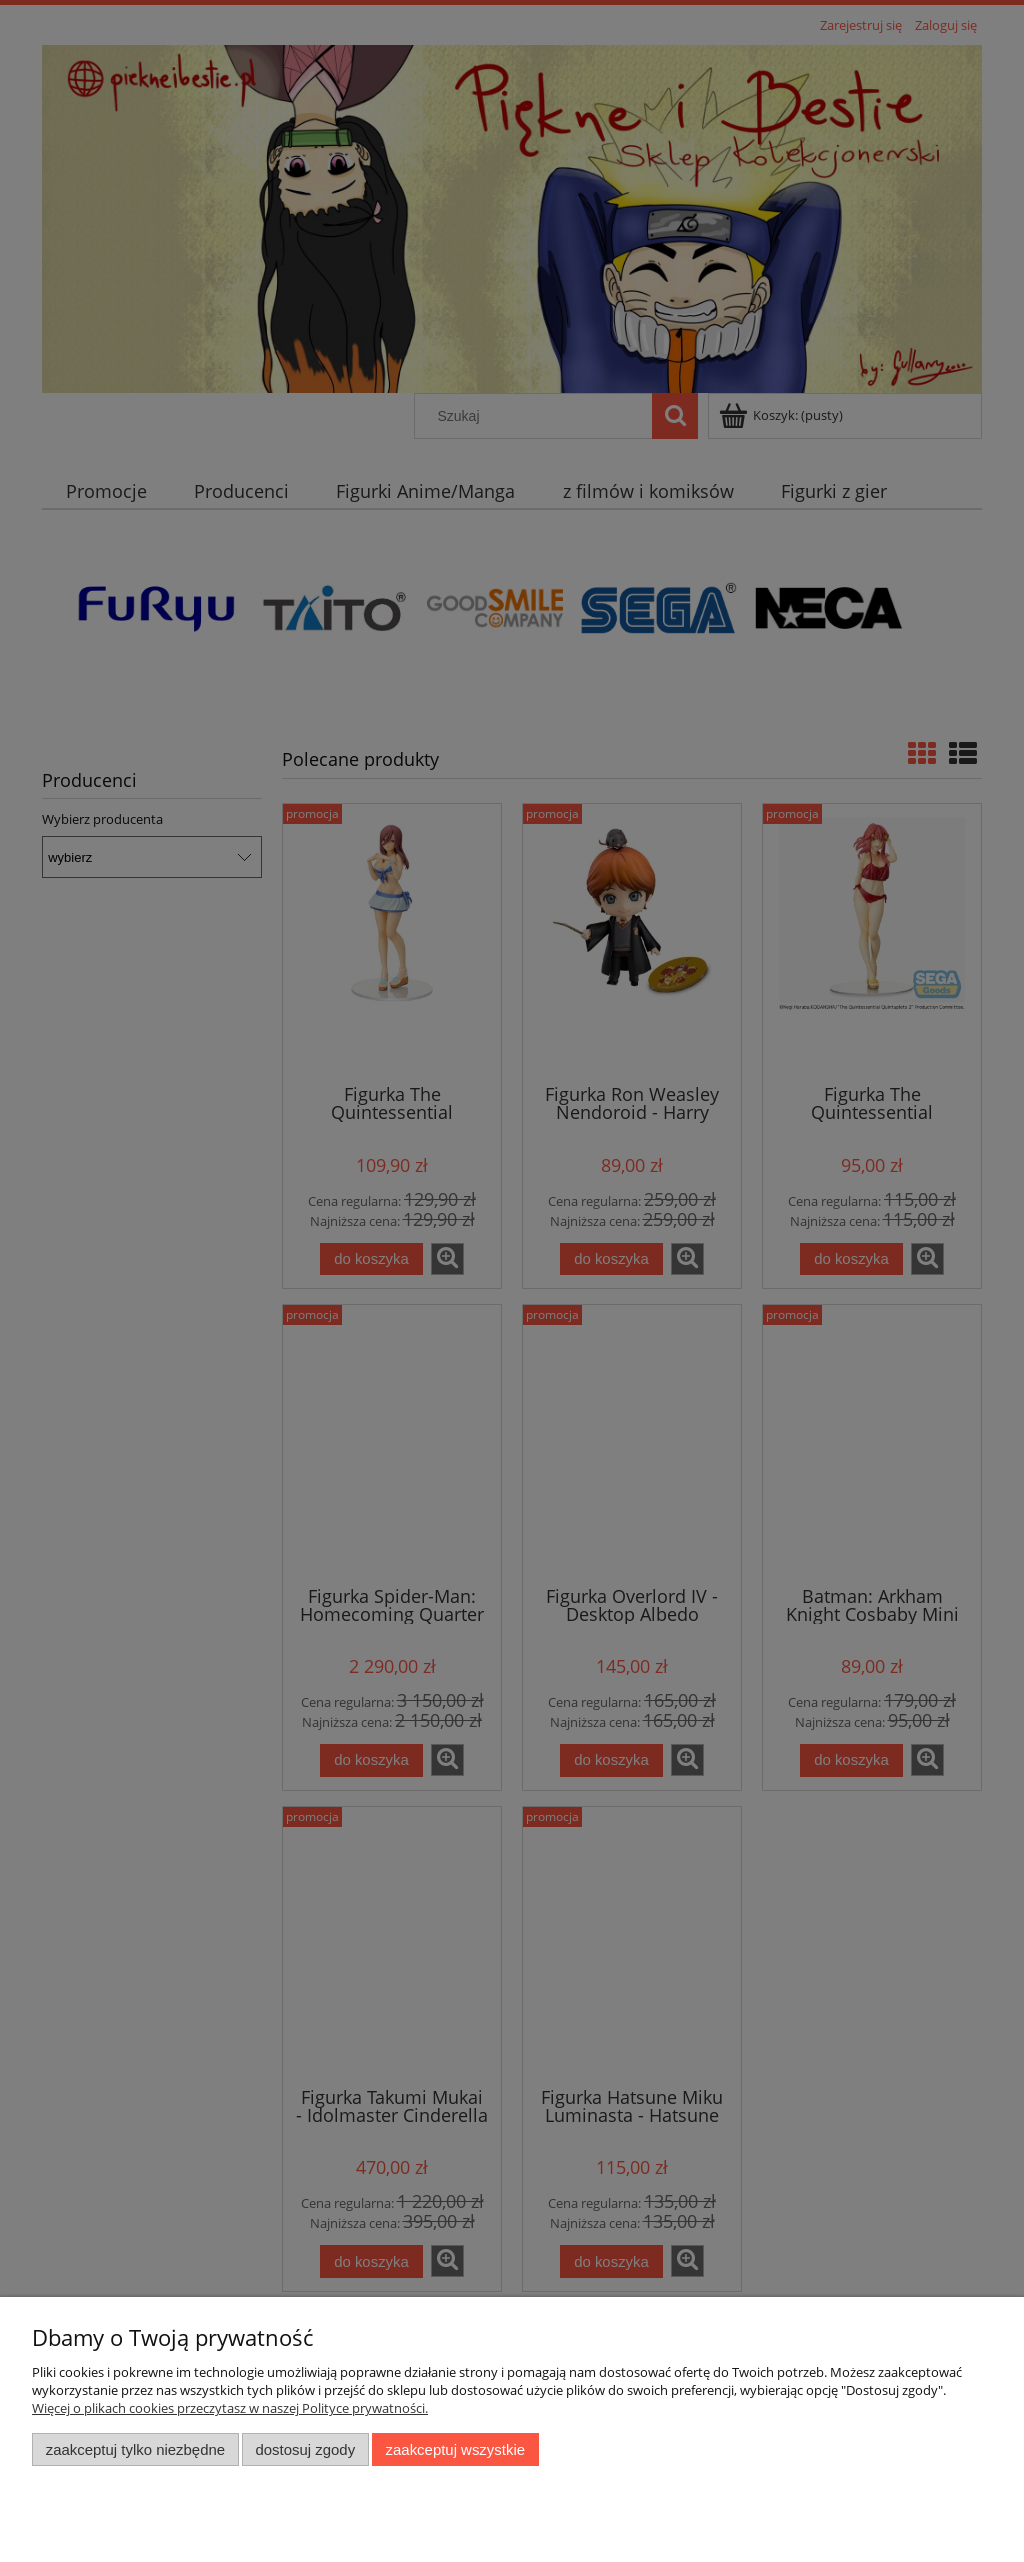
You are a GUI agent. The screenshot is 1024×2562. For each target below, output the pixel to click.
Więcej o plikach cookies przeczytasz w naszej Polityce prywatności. (230, 2408)
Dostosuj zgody (305, 2449)
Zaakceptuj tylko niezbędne (135, 2449)
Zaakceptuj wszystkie (455, 2449)
